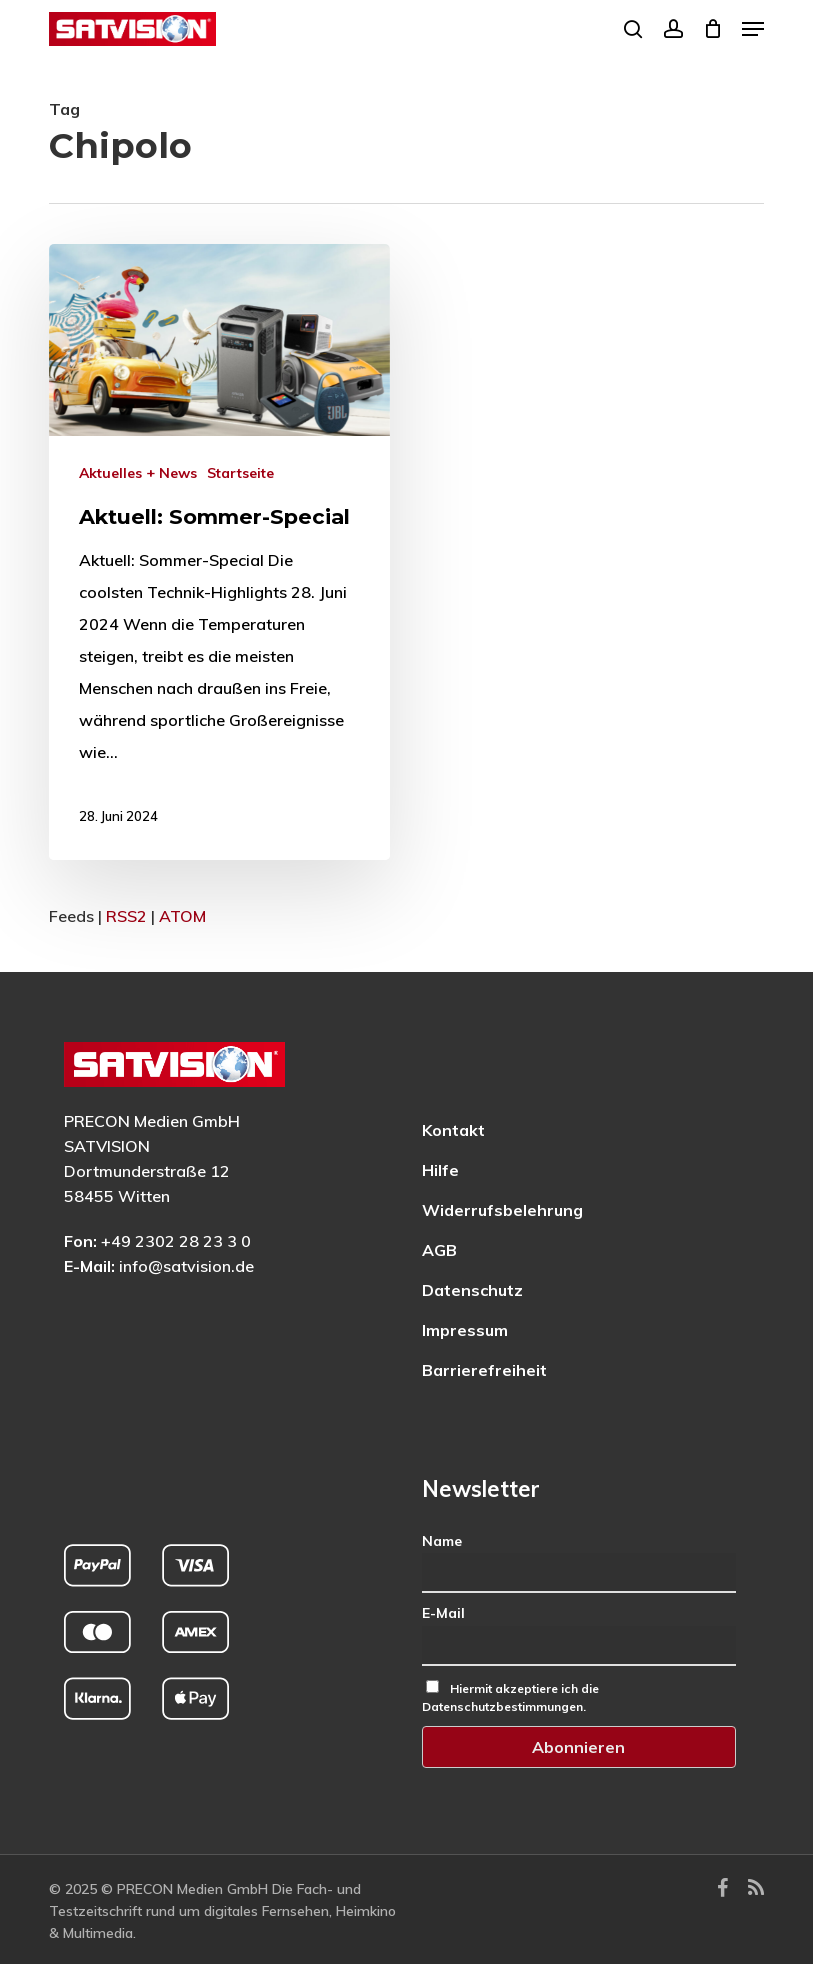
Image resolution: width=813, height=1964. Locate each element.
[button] (753, 29)
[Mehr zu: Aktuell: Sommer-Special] (219, 552)
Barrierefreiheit (484, 1370)
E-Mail (443, 1613)
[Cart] (712, 29)
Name (442, 1541)
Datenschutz (472, 1290)
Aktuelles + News (138, 473)
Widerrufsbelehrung (502, 1210)
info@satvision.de (186, 1266)
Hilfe (440, 1170)
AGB (439, 1250)
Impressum (465, 1330)
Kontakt (453, 1130)
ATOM (182, 916)
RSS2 (126, 916)
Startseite (240, 473)
